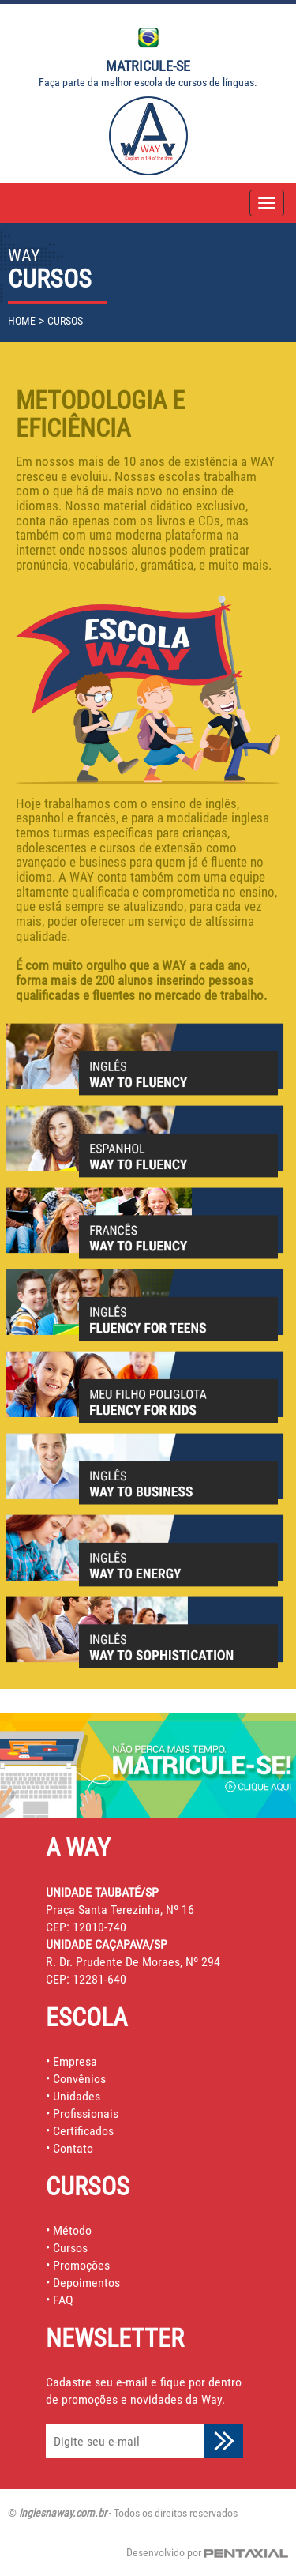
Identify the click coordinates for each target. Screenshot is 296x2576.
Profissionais (85, 2113)
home (22, 320)
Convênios (79, 2078)
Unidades (76, 2096)
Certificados (83, 2130)
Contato (73, 2148)
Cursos (70, 2247)
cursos (65, 320)
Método (72, 2230)
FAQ (63, 2299)
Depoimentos (86, 2282)
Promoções (81, 2265)
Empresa (75, 2061)
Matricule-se (148, 66)
